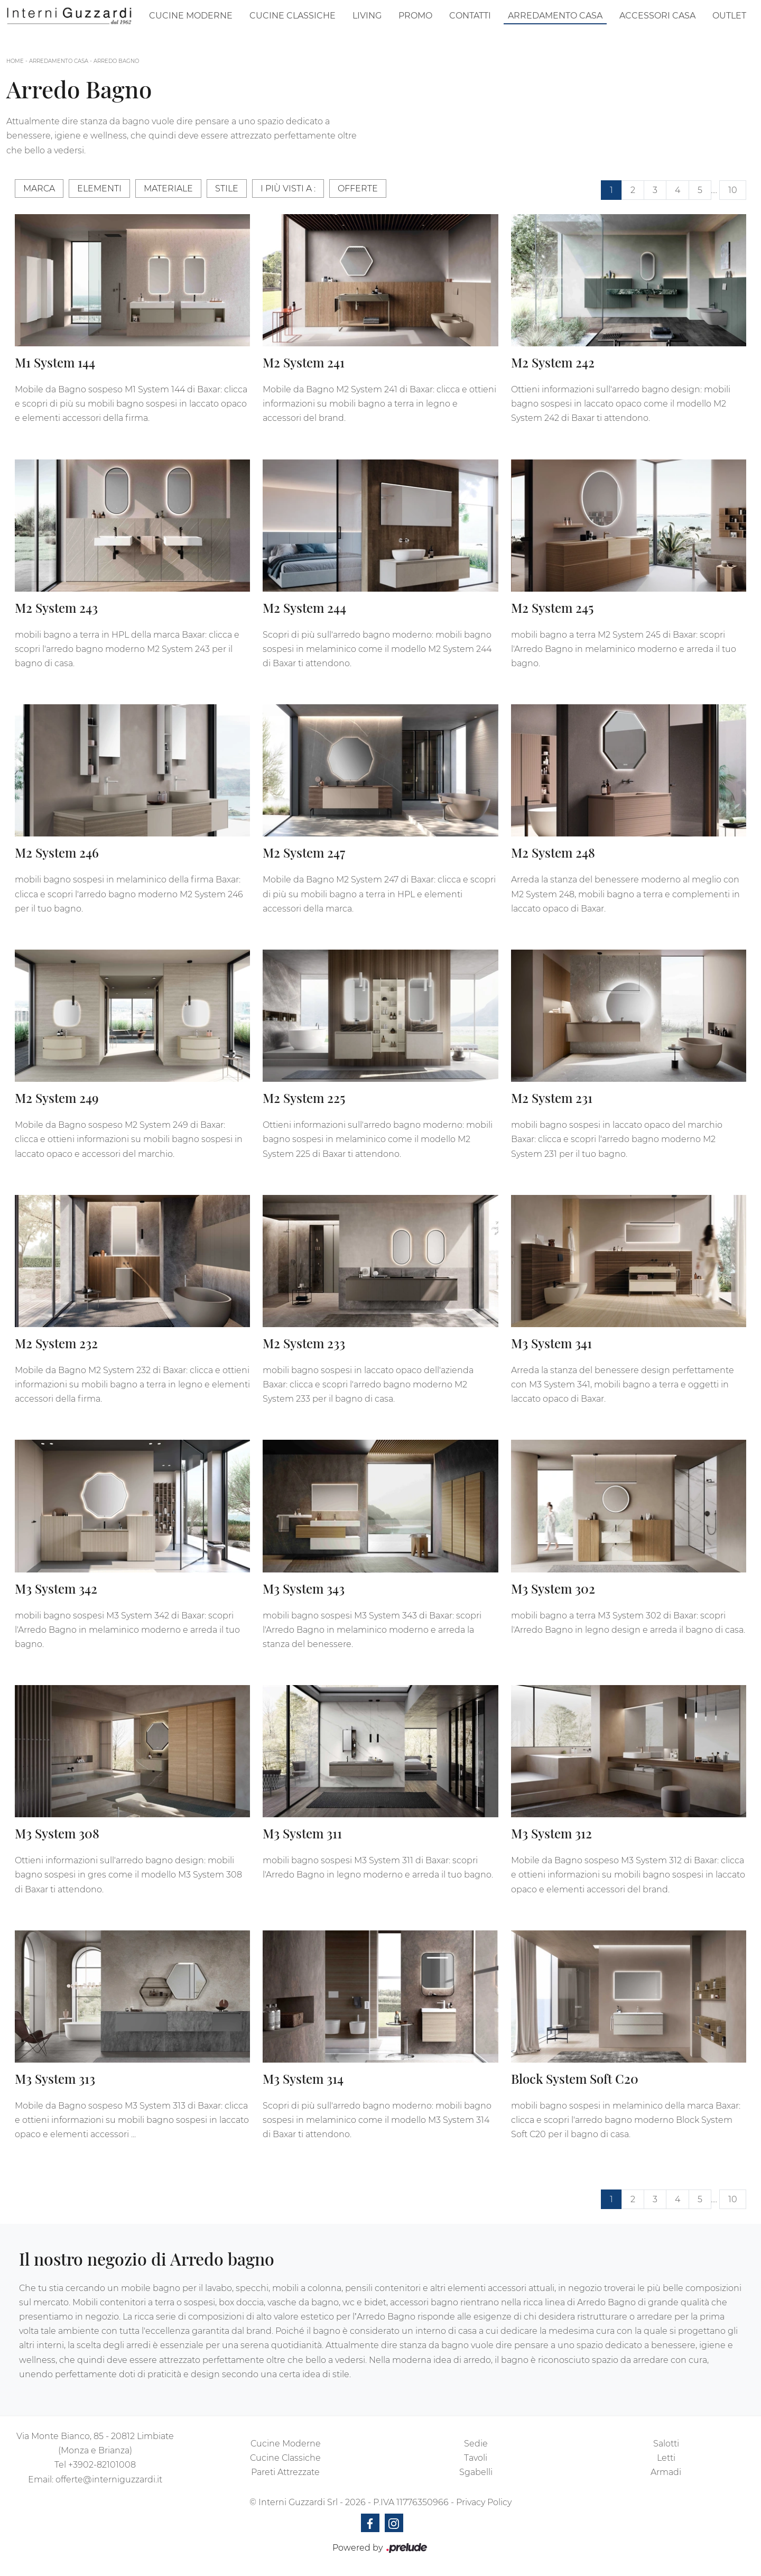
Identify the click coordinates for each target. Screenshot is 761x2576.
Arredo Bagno (116, 61)
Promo (415, 16)
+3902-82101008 (102, 2465)
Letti (666, 2458)
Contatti (470, 16)
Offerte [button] (358, 188)
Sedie (476, 2444)
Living (367, 16)
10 (732, 190)
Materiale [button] (168, 188)
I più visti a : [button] (288, 188)
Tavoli (475, 2458)
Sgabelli (476, 2472)
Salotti (666, 2444)
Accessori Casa (657, 16)
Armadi (666, 2472)
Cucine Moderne (191, 16)
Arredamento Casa (555, 16)
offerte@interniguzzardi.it (108, 2479)
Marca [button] (39, 188)
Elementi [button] (99, 188)
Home (15, 61)
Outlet (729, 16)
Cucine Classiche (292, 16)
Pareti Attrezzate (285, 2472)
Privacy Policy (484, 2502)
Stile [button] (226, 188)
